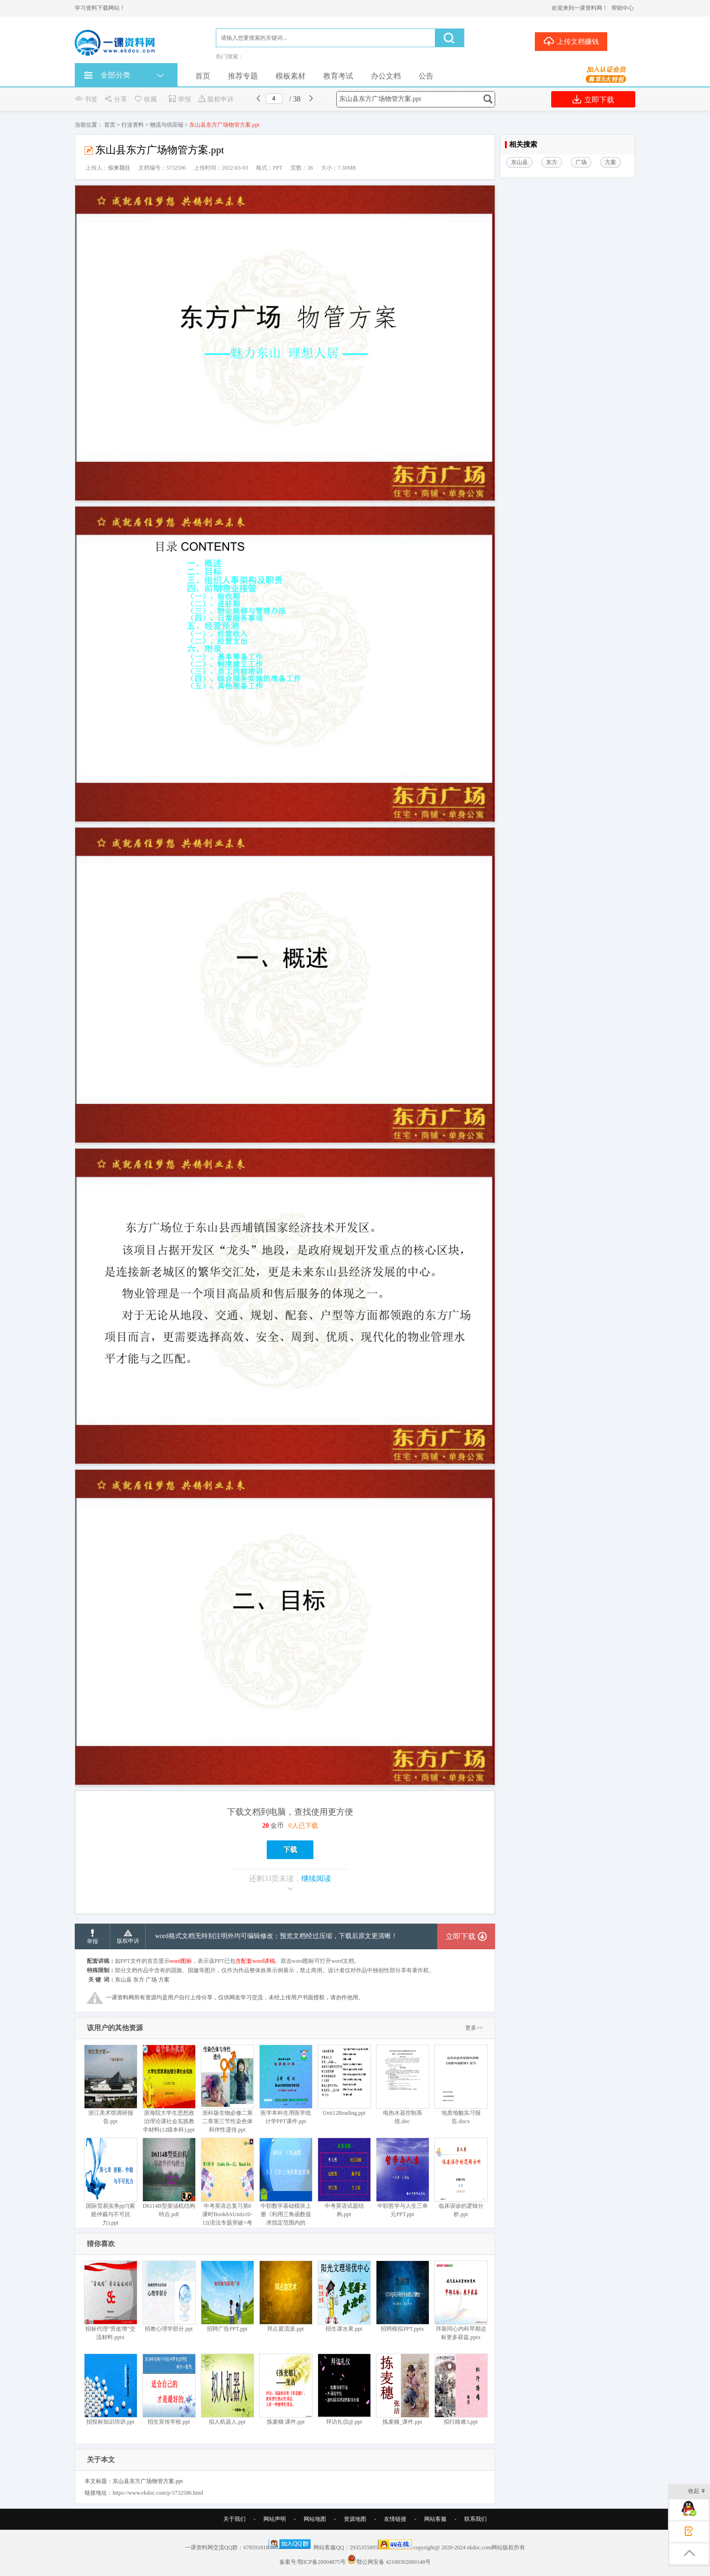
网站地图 (315, 2519)
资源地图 (355, 2519)
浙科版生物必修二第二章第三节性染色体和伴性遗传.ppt (227, 2089)
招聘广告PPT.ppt (227, 2296)
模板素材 (290, 76)
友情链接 (395, 2519)
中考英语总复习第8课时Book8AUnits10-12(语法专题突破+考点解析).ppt (227, 2186)
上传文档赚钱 (571, 41)
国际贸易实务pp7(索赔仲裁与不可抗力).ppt (110, 2182)
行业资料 (132, 125)
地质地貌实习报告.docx (460, 2085)
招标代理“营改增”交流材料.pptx (110, 2300)
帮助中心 (622, 8)
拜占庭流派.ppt (285, 2296)
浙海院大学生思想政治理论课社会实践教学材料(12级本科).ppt (168, 2089)
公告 (426, 76)
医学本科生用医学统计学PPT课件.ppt (285, 2085)
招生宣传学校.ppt (168, 2389)
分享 (115, 99)
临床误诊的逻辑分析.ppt (460, 2178)
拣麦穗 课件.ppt (285, 2389)
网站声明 (274, 2519)
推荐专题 (243, 76)
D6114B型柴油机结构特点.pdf (168, 2178)
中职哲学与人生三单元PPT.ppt (402, 2178)
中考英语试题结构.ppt (344, 2178)
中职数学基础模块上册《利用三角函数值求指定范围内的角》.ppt (285, 2186)
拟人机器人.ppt (227, 2389)
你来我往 (119, 168)
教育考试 (338, 76)
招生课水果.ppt (344, 2296)
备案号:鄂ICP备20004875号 (312, 2562)
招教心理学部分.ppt (168, 2296)
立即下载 (593, 99)
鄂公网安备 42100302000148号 (393, 2562)
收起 (696, 2491)
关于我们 (234, 2519)
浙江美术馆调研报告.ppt (110, 2085)
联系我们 (475, 2519)
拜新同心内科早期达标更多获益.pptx (460, 2300)
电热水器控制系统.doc (402, 2085)
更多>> (474, 2028)
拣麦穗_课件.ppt (402, 2389)
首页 (202, 76)
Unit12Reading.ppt (344, 2080)
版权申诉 (216, 99)
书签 (86, 99)
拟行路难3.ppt (460, 2389)
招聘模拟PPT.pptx (402, 2296)
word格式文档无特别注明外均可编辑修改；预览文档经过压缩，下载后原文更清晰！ (276, 1935)
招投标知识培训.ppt (110, 2389)
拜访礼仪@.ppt (344, 2389)
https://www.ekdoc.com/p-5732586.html (158, 2493)
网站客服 (435, 2519)
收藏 (145, 99)
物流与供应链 (167, 125)
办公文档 (386, 76)
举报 (179, 99)
